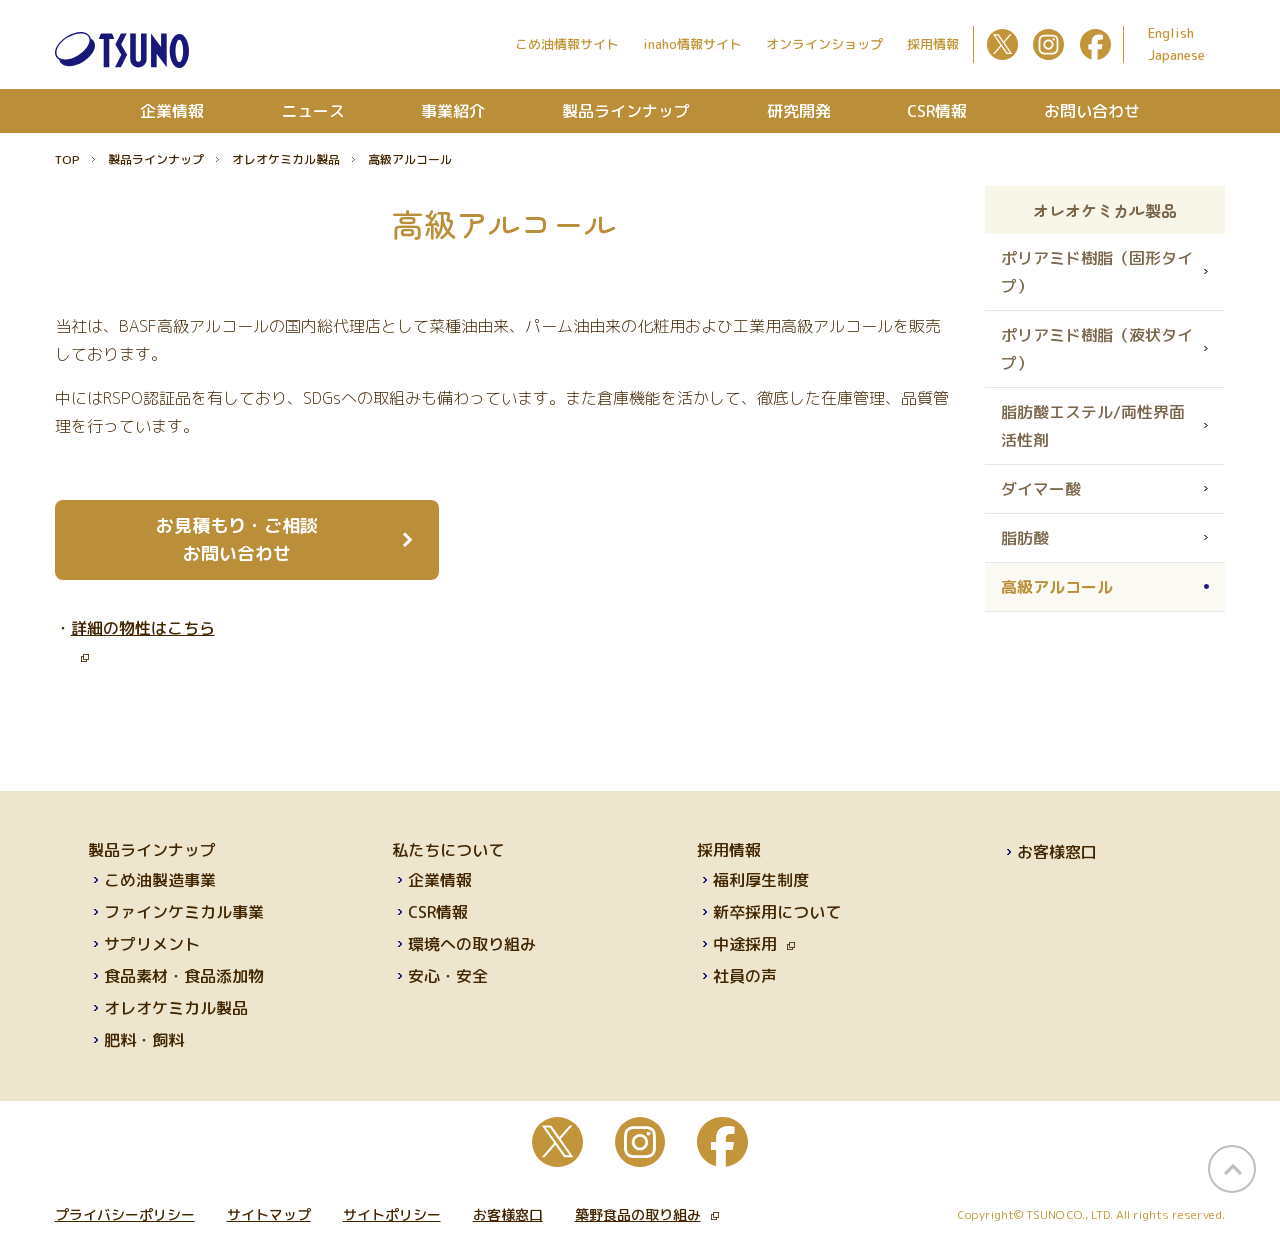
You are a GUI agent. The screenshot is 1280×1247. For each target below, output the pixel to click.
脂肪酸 (1025, 538)
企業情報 (172, 111)
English (1171, 33)
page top (1232, 1169)
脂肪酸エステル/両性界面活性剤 (1093, 426)
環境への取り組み (472, 944)
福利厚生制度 (761, 880)
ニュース (313, 111)
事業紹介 (453, 111)
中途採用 (754, 944)
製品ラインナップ (626, 111)
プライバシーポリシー (125, 1214)
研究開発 (799, 111)
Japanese (1176, 55)
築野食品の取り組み (647, 1214)
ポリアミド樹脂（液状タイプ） (1097, 349)
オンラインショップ (824, 44)
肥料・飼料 (144, 1040)
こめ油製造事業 (160, 880)
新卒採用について (777, 912)
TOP (67, 159)
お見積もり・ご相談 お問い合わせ (237, 539)
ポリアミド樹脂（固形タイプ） (1097, 272)
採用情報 (933, 44)
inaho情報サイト (692, 44)
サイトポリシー (392, 1214)
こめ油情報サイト (567, 44)
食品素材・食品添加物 (184, 976)
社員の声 (745, 976)
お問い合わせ (1092, 111)
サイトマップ (269, 1214)
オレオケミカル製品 (286, 159)
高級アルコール (1057, 587)
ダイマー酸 (1041, 489)
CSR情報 (937, 111)
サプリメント (152, 944)
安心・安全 (448, 976)
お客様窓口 (1057, 852)
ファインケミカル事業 (184, 912)
